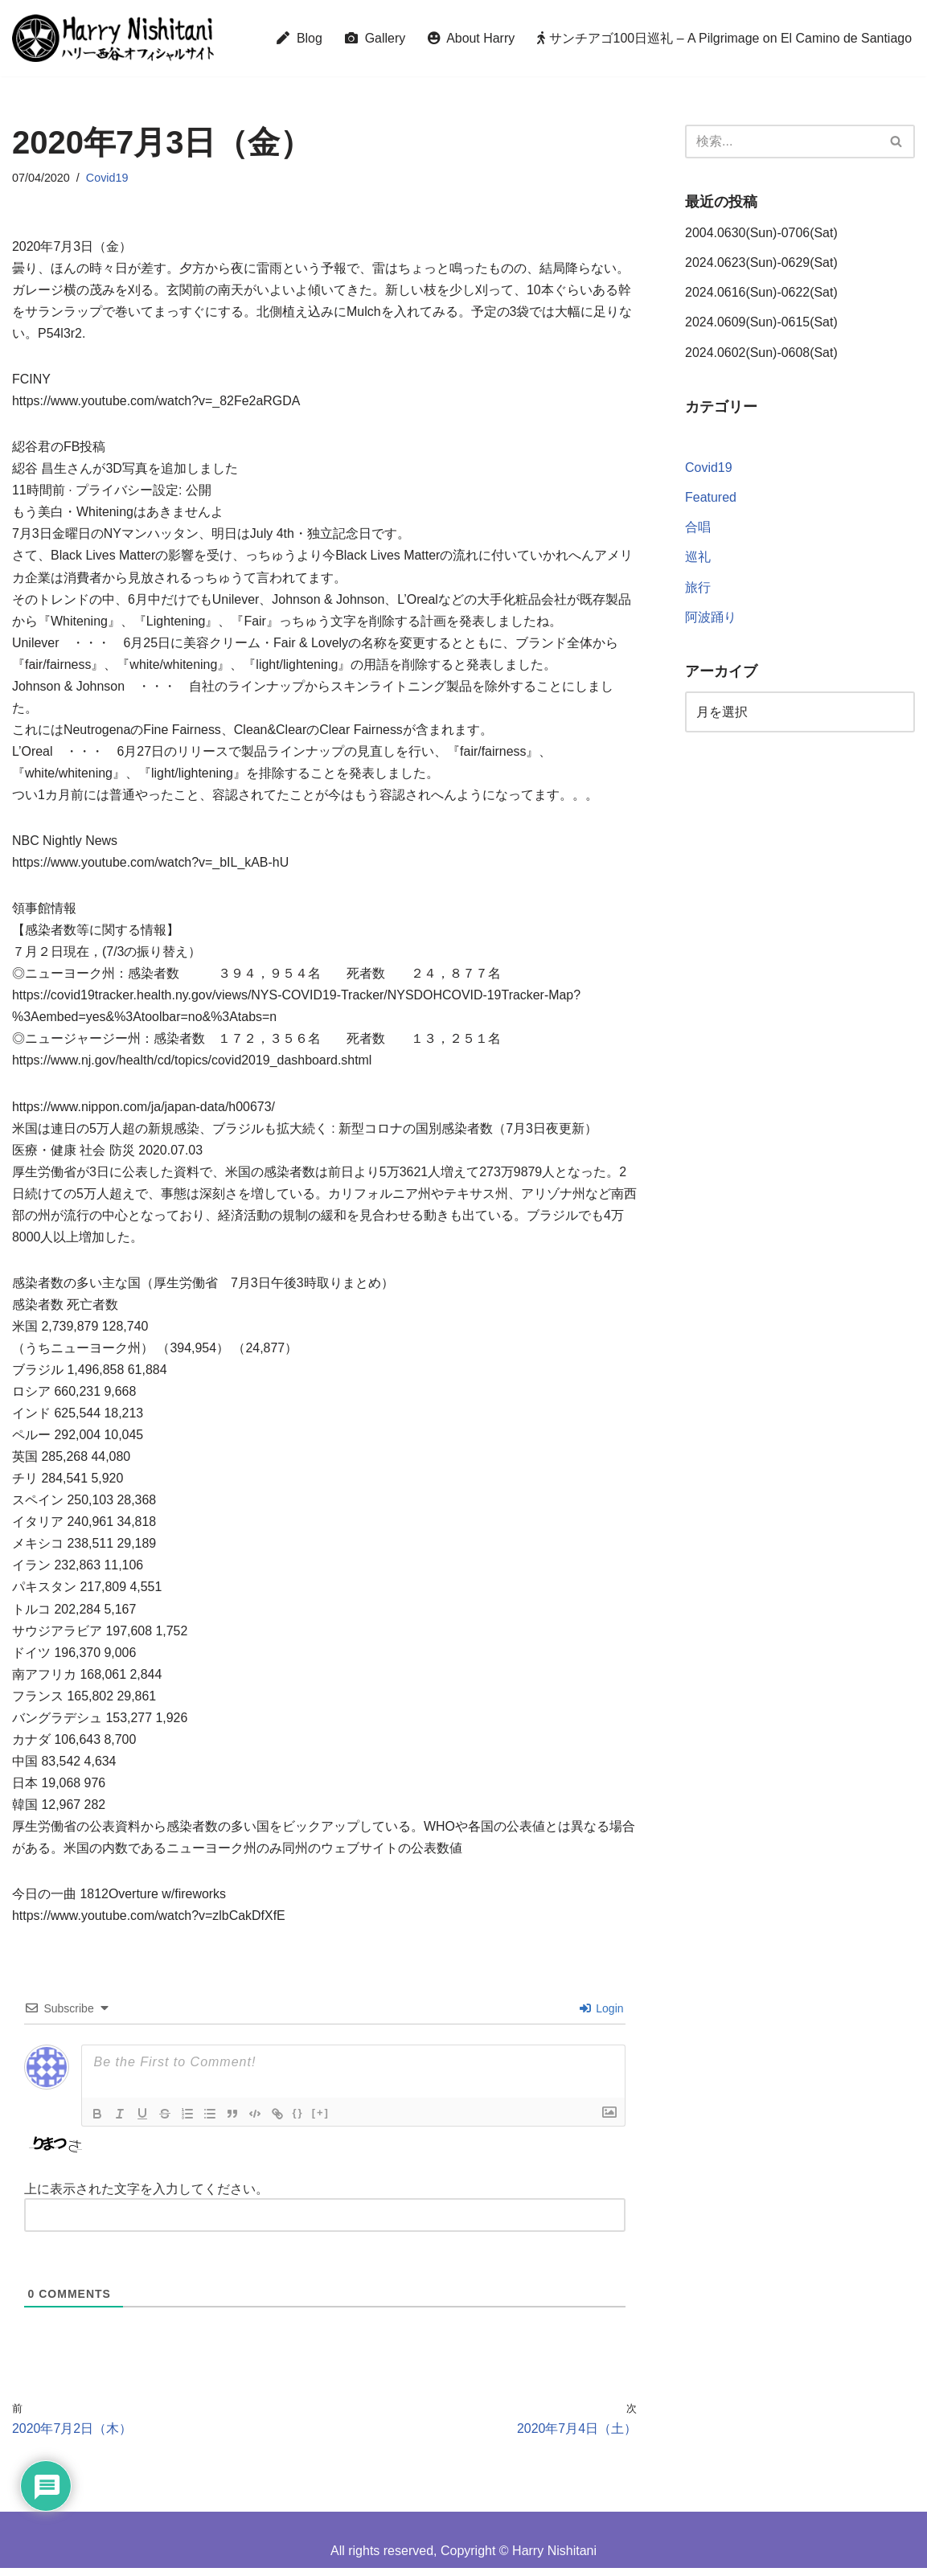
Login (601, 2016)
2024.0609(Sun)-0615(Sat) (761, 323)
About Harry (470, 38)
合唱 (698, 528)
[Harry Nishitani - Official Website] (113, 38)
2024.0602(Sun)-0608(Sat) (761, 352)
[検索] (782, 141)
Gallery (373, 38)
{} (298, 2121)
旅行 (698, 588)
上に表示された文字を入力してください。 (146, 2197)
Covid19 (107, 177)
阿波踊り (710, 618)
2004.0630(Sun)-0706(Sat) (761, 233)
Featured (710, 499)
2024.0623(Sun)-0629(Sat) (761, 263)
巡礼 (698, 558)
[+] (321, 2121)
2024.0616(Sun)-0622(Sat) (761, 293)
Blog (297, 38)
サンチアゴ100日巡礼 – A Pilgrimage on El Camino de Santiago (724, 38)
